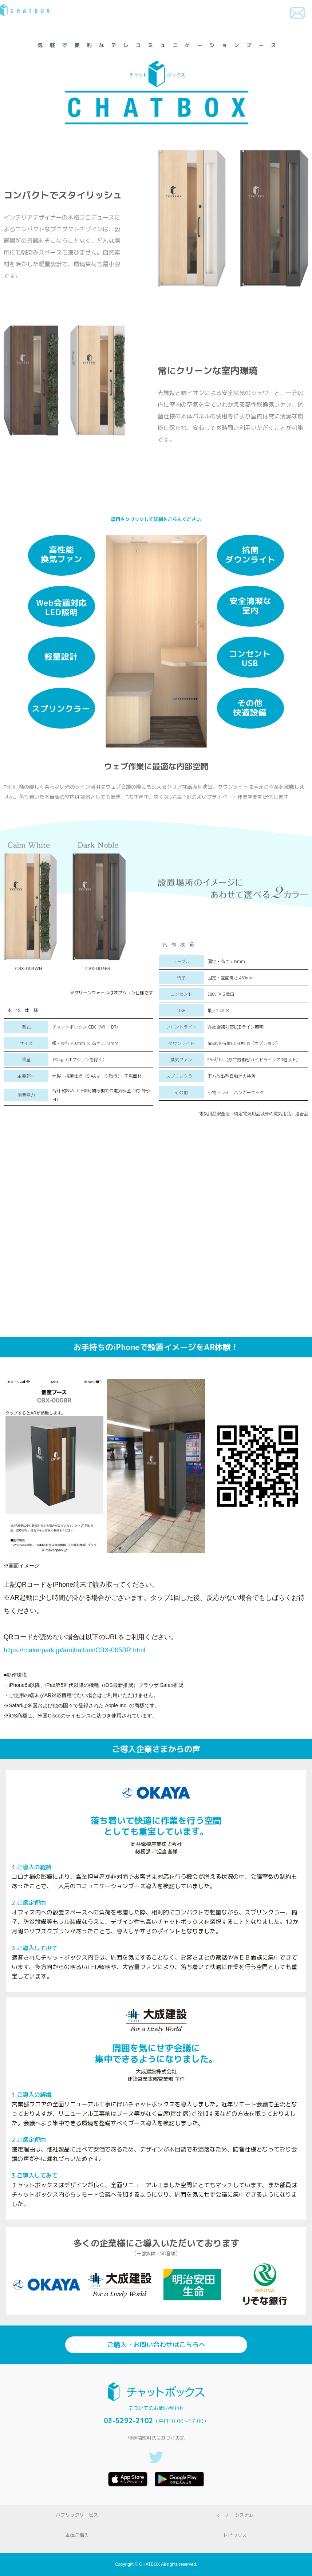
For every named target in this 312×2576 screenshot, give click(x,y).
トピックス (235, 2535)
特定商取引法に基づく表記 (156, 2438)
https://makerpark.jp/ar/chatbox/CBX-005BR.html (74, 1650)
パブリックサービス (77, 2515)
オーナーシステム (235, 2515)
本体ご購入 (77, 2535)
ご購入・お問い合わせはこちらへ (156, 2344)
